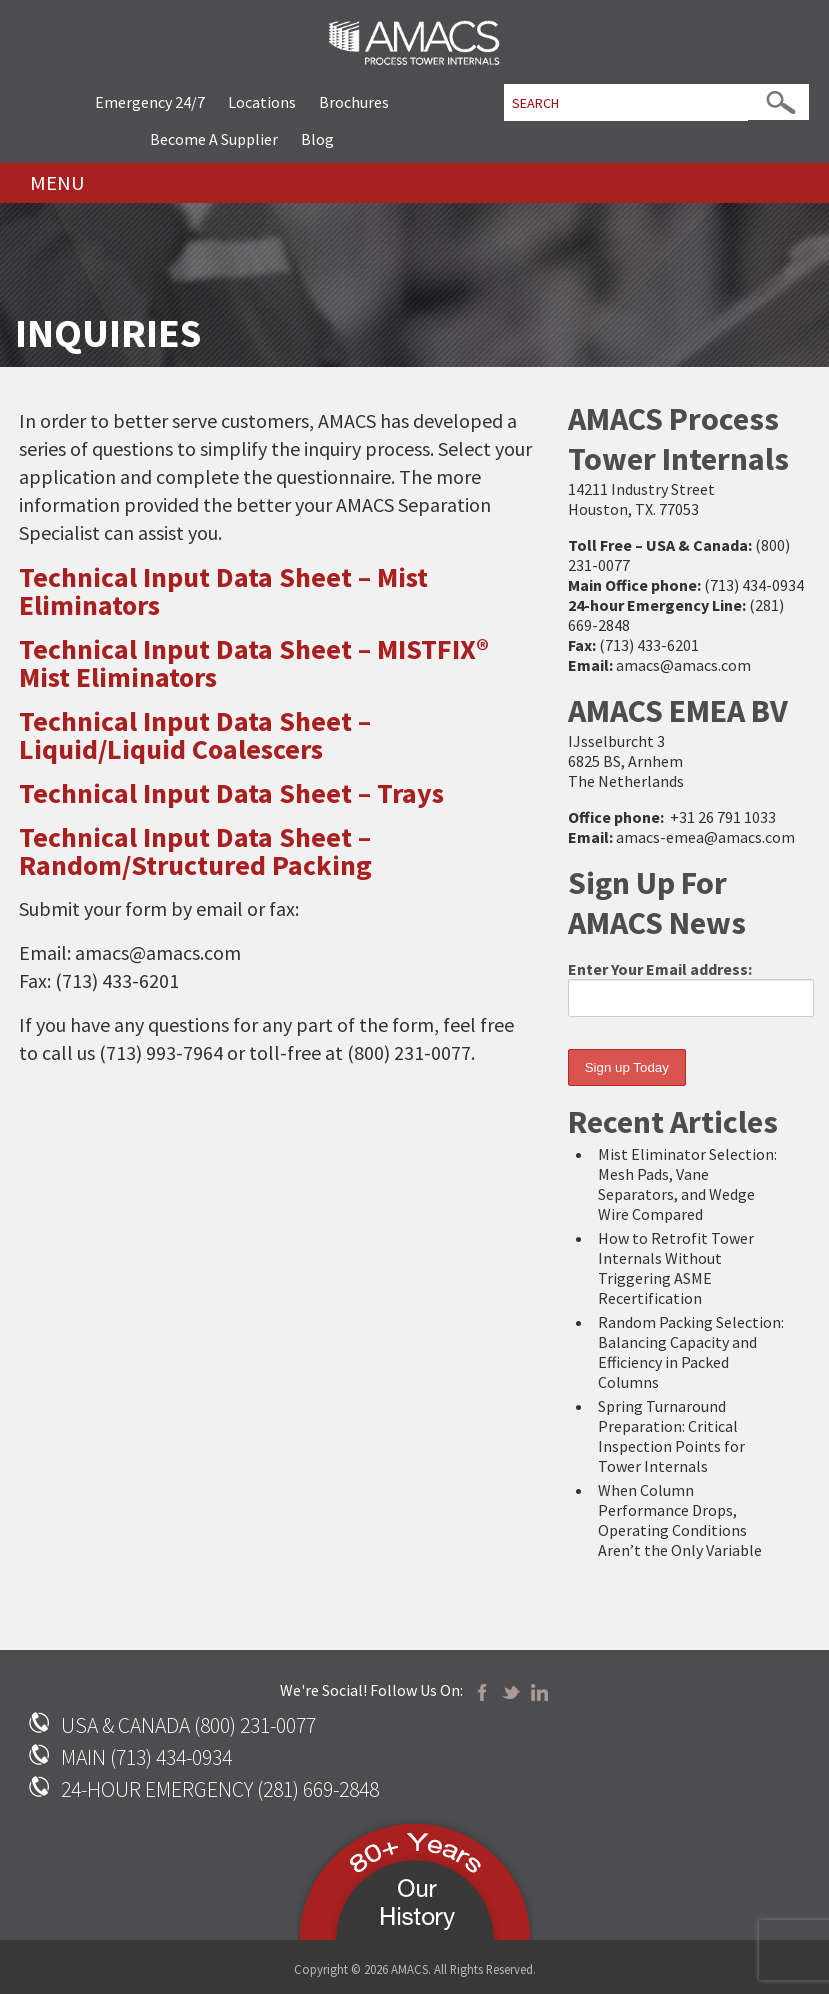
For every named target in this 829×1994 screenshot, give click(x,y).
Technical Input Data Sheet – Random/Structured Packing (195, 851)
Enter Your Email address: (691, 988)
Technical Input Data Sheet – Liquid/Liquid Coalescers (195, 735)
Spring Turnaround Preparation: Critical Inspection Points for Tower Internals (671, 1436)
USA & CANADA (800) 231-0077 (188, 1725)
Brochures (354, 102)
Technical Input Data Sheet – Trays (231, 793)
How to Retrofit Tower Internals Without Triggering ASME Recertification (676, 1268)
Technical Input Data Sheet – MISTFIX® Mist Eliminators (254, 663)
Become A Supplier (214, 139)
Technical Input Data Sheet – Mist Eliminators (223, 591)
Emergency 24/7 (150, 102)
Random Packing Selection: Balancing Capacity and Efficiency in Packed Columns (691, 1352)
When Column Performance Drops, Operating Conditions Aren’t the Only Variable (680, 1520)
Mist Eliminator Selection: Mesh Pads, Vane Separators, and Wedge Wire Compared (687, 1184)
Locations (262, 102)
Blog (317, 139)
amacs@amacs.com (683, 665)
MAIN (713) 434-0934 (146, 1757)
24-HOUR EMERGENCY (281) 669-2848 (220, 1789)
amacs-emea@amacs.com (705, 837)
